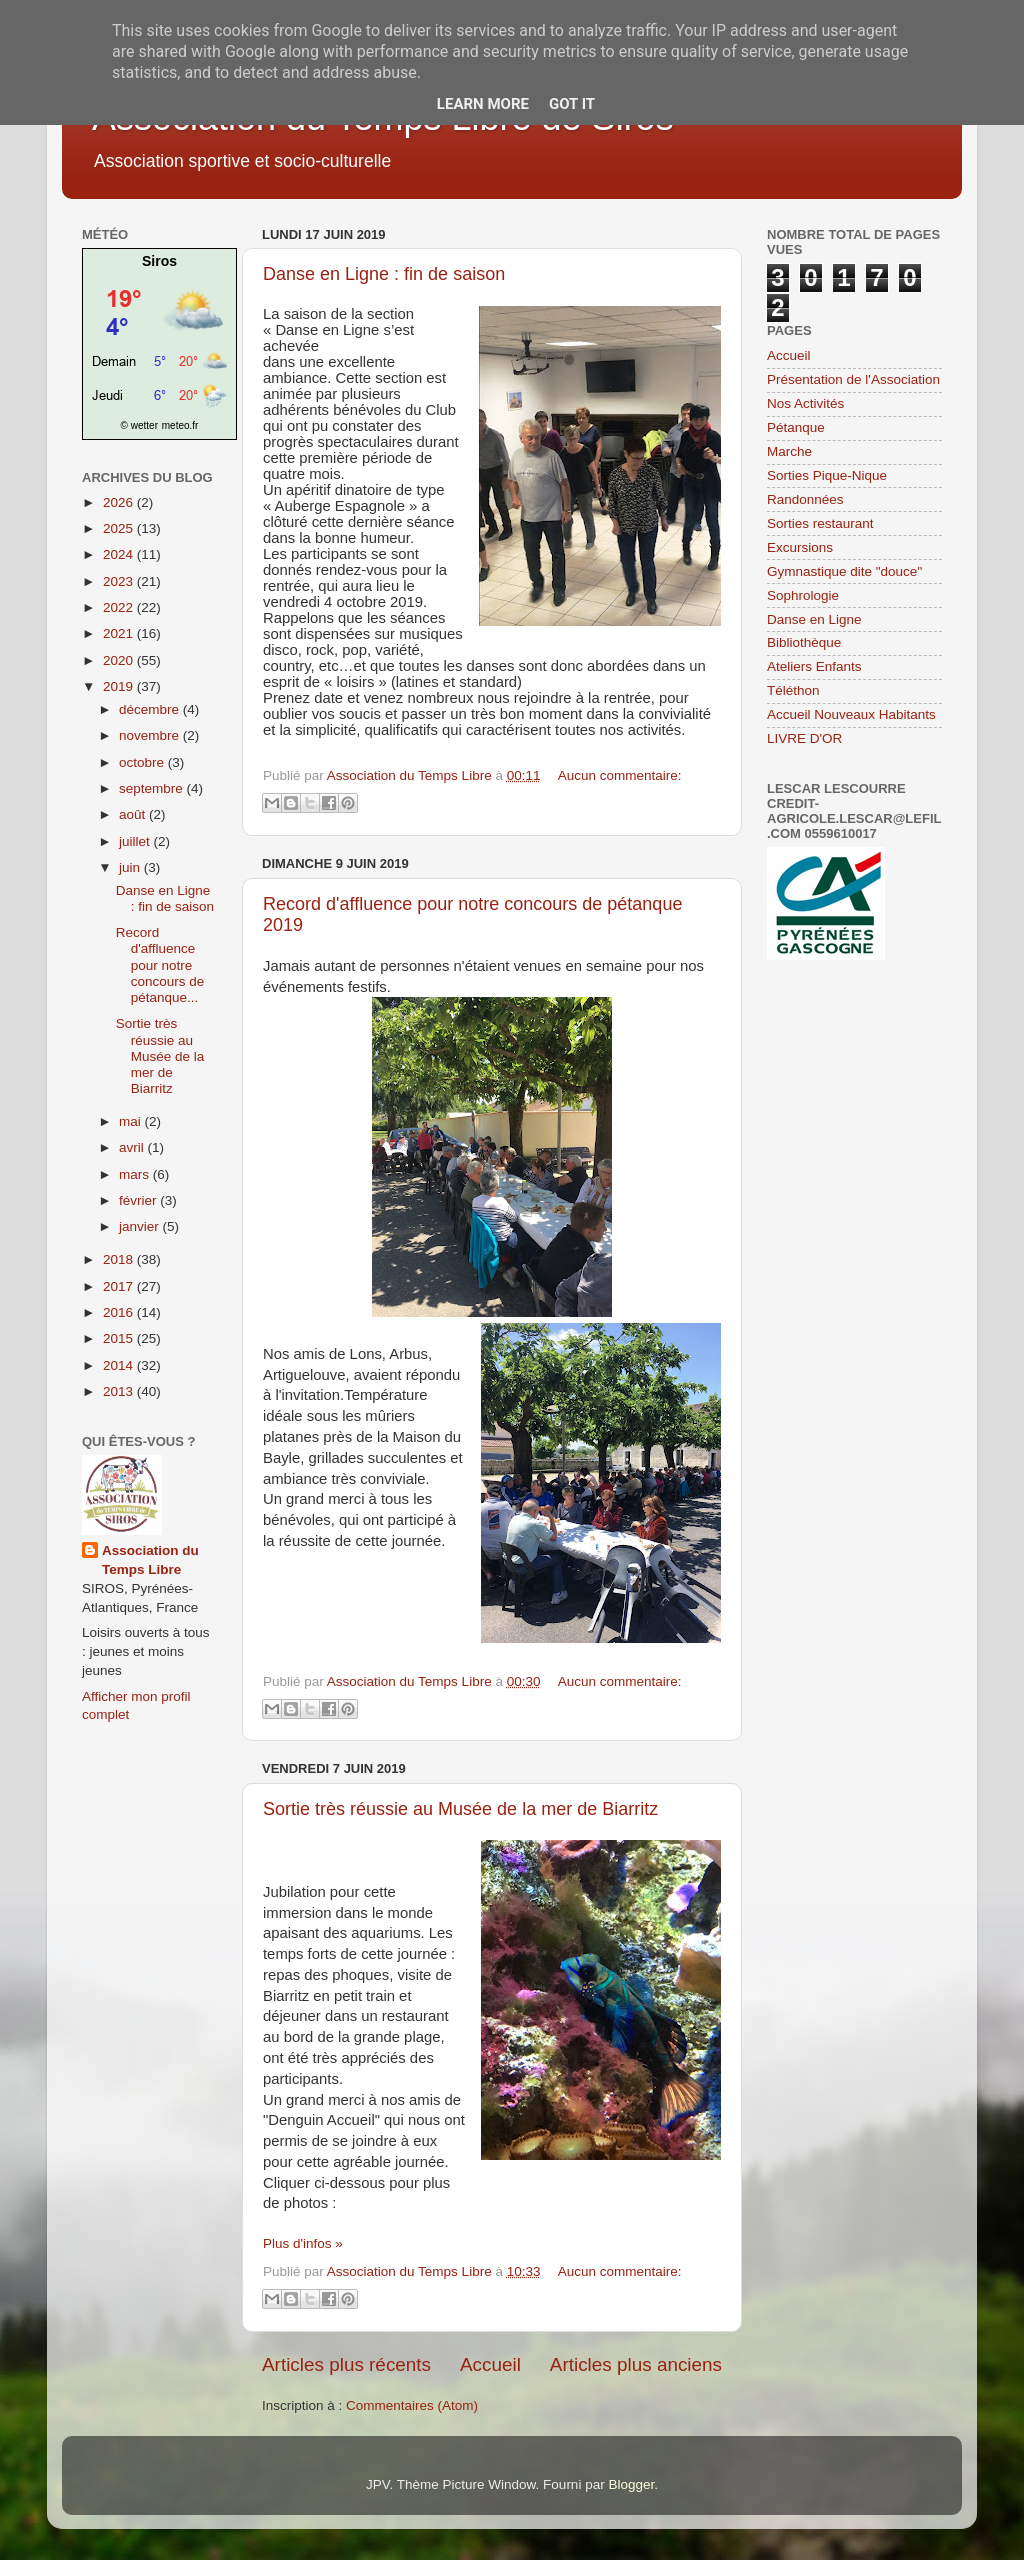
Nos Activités (805, 403)
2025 (120, 528)
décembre (151, 709)
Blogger (631, 2484)
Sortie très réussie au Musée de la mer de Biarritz (460, 1809)
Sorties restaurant (820, 523)
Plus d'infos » (303, 2243)
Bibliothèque (804, 642)
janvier (141, 1226)
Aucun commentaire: (620, 775)
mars (136, 1174)
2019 (120, 686)
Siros (159, 261)
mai (132, 1121)
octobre (143, 762)
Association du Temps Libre (150, 1560)
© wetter (139, 425)
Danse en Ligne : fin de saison (384, 274)
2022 (120, 607)
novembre (151, 735)
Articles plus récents (346, 2364)
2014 (120, 1365)
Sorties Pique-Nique (827, 475)
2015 (120, 1338)
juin (131, 867)
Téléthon (793, 690)
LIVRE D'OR (804, 738)
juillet (136, 841)
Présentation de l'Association (853, 379)
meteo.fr (180, 425)
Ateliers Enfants (814, 666)
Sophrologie (803, 595)
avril (133, 1147)
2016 (120, 1312)
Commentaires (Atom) (412, 2405)
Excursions (800, 547)
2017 (120, 1286)
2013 (120, 1391)
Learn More (483, 104)
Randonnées (805, 499)
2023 (120, 581)
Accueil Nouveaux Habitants (851, 714)
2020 (120, 660)
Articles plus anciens (636, 2364)
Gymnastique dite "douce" (844, 571)
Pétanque (796, 427)
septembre (153, 788)
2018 (120, 1259)
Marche (789, 451)
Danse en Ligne (814, 619)
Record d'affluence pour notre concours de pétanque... (160, 965)
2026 (120, 502)
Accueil (490, 2364)
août (134, 814)
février (139, 1200)
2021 (120, 633)
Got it (572, 104)
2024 (120, 554)
